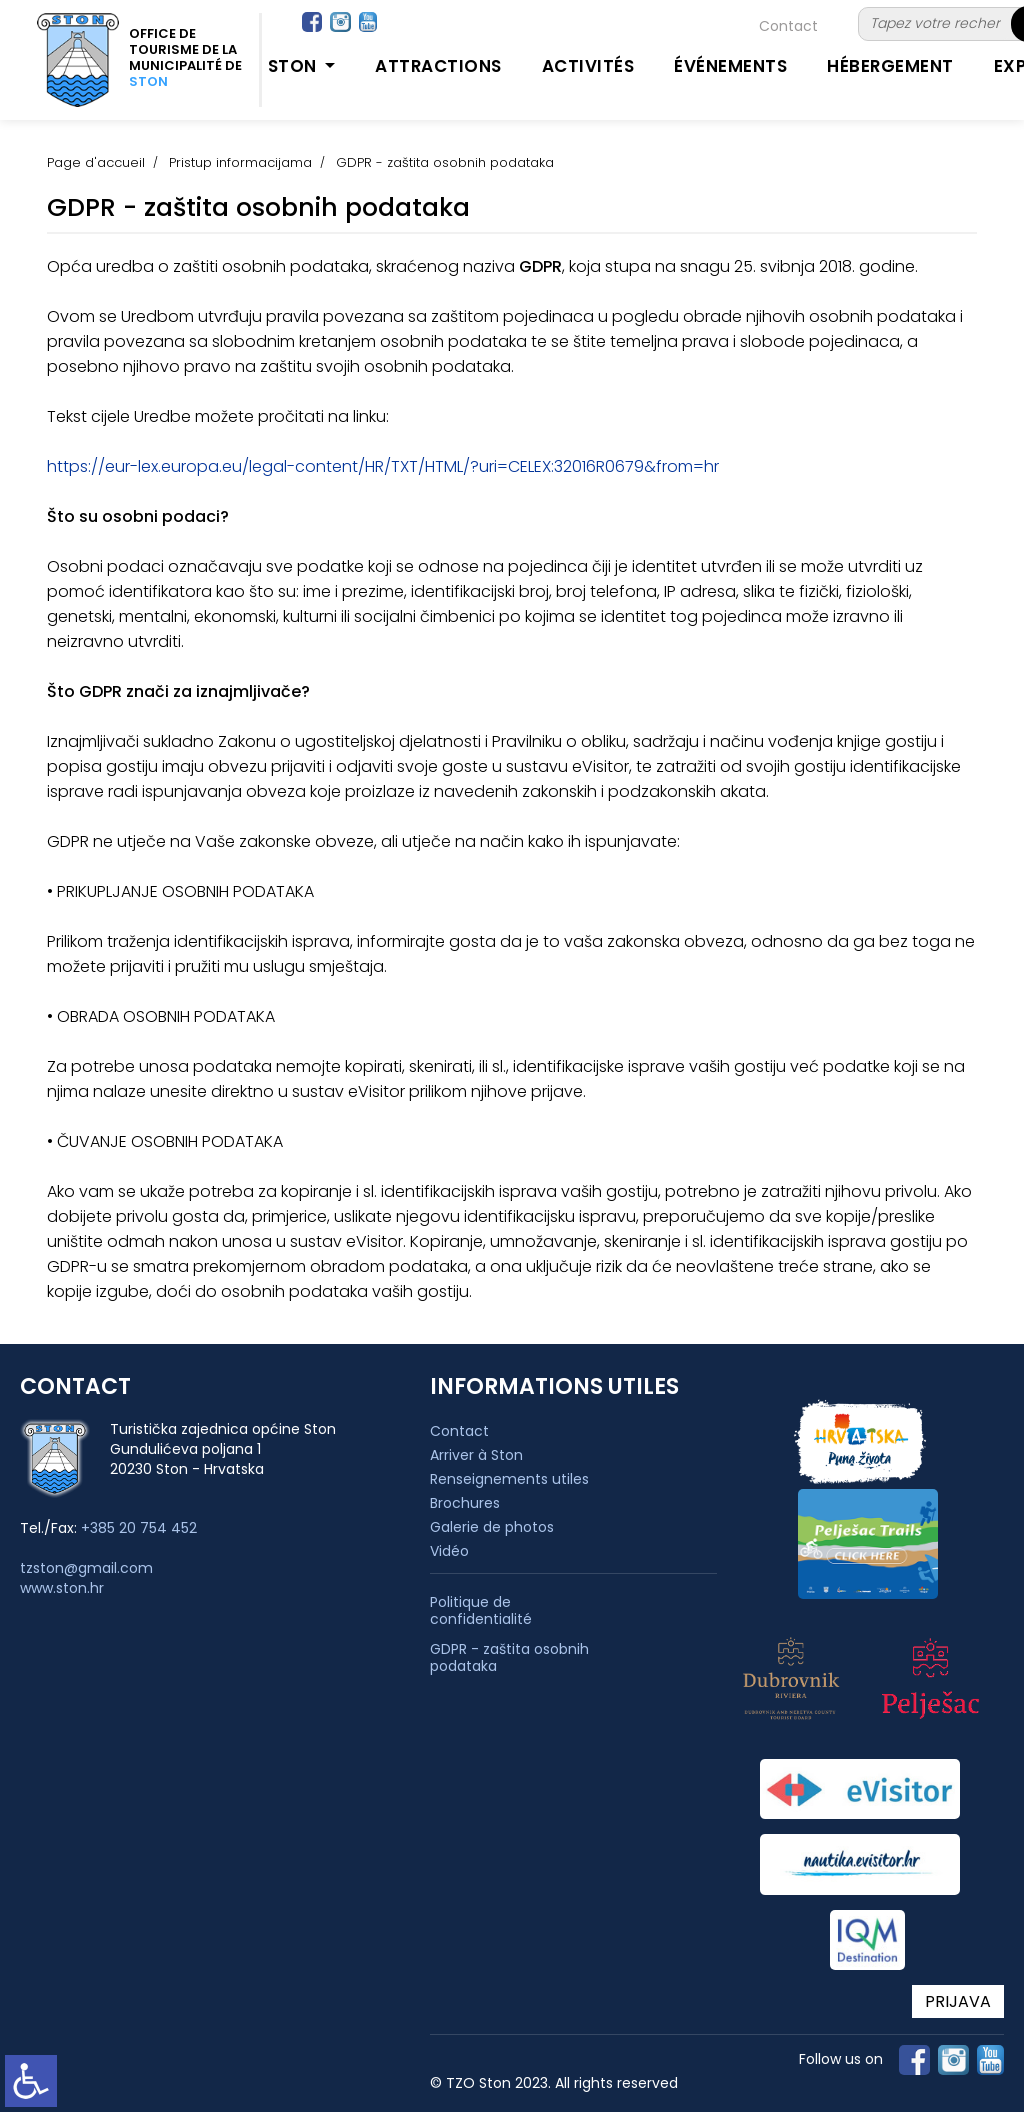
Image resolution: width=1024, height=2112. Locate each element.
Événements (730, 66)
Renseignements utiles (509, 1479)
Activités (588, 66)
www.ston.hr (62, 1588)
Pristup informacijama (240, 162)
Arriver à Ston (476, 1455)
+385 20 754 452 (139, 1528)
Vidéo (449, 1551)
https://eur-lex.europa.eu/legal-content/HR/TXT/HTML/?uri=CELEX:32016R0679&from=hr (383, 466)
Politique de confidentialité (481, 1611)
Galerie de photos (492, 1527)
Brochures (465, 1503)
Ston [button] (295, 66)
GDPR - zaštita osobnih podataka (509, 1658)
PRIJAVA (958, 2001)
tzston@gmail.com (86, 1568)
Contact (788, 26)
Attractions (438, 66)
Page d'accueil (96, 162)
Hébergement (890, 66)
